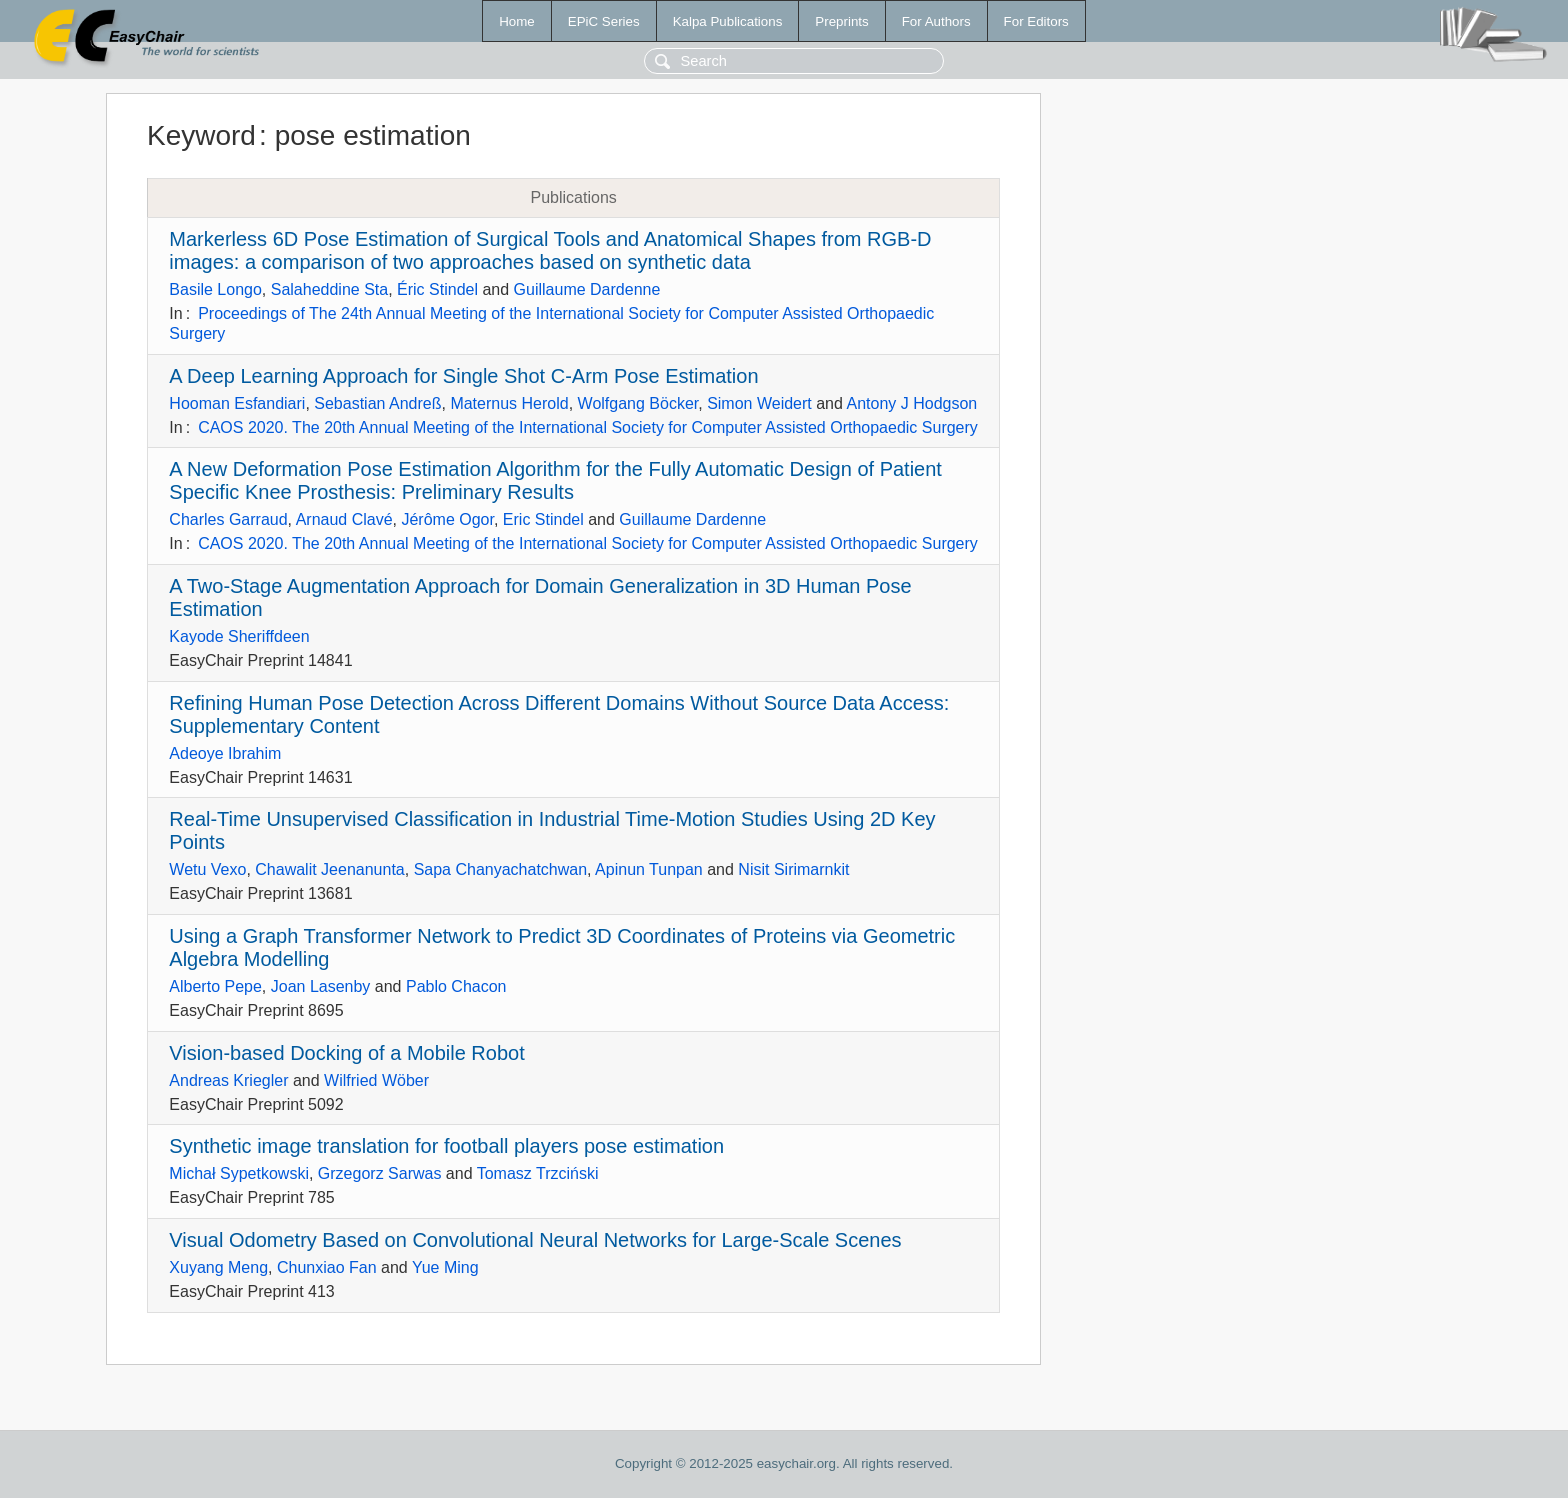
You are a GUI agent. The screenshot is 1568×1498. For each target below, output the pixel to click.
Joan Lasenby (321, 986)
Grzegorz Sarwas (380, 1173)
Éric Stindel (437, 289)
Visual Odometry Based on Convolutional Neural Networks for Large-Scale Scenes (535, 1240)
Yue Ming (445, 1267)
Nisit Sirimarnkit (793, 869)
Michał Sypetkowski (239, 1173)
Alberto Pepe (215, 986)
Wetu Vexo (207, 869)
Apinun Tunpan (649, 869)
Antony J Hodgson (911, 403)
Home (517, 21)
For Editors (1036, 21)
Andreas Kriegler (228, 1080)
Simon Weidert (759, 403)
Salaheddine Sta (329, 289)
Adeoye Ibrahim (225, 753)
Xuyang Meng (218, 1267)
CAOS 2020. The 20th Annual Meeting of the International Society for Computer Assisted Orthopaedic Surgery (588, 427)
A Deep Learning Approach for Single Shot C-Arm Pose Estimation (463, 376)
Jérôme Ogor (447, 519)
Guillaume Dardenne (587, 289)
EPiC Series (604, 21)
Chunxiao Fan (327, 1267)
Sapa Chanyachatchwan (500, 869)
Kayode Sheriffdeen (239, 636)
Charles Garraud (228, 519)
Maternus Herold (509, 403)
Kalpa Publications (728, 21)
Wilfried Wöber (376, 1080)
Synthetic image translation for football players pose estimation (446, 1146)
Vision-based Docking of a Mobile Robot (346, 1053)
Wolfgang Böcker (638, 403)
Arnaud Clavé (344, 519)
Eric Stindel (543, 519)
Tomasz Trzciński (538, 1173)
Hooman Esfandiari (237, 403)
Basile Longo (215, 289)
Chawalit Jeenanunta (329, 869)
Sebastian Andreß (377, 403)
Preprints (841, 21)
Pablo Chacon (456, 986)
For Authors (936, 21)
